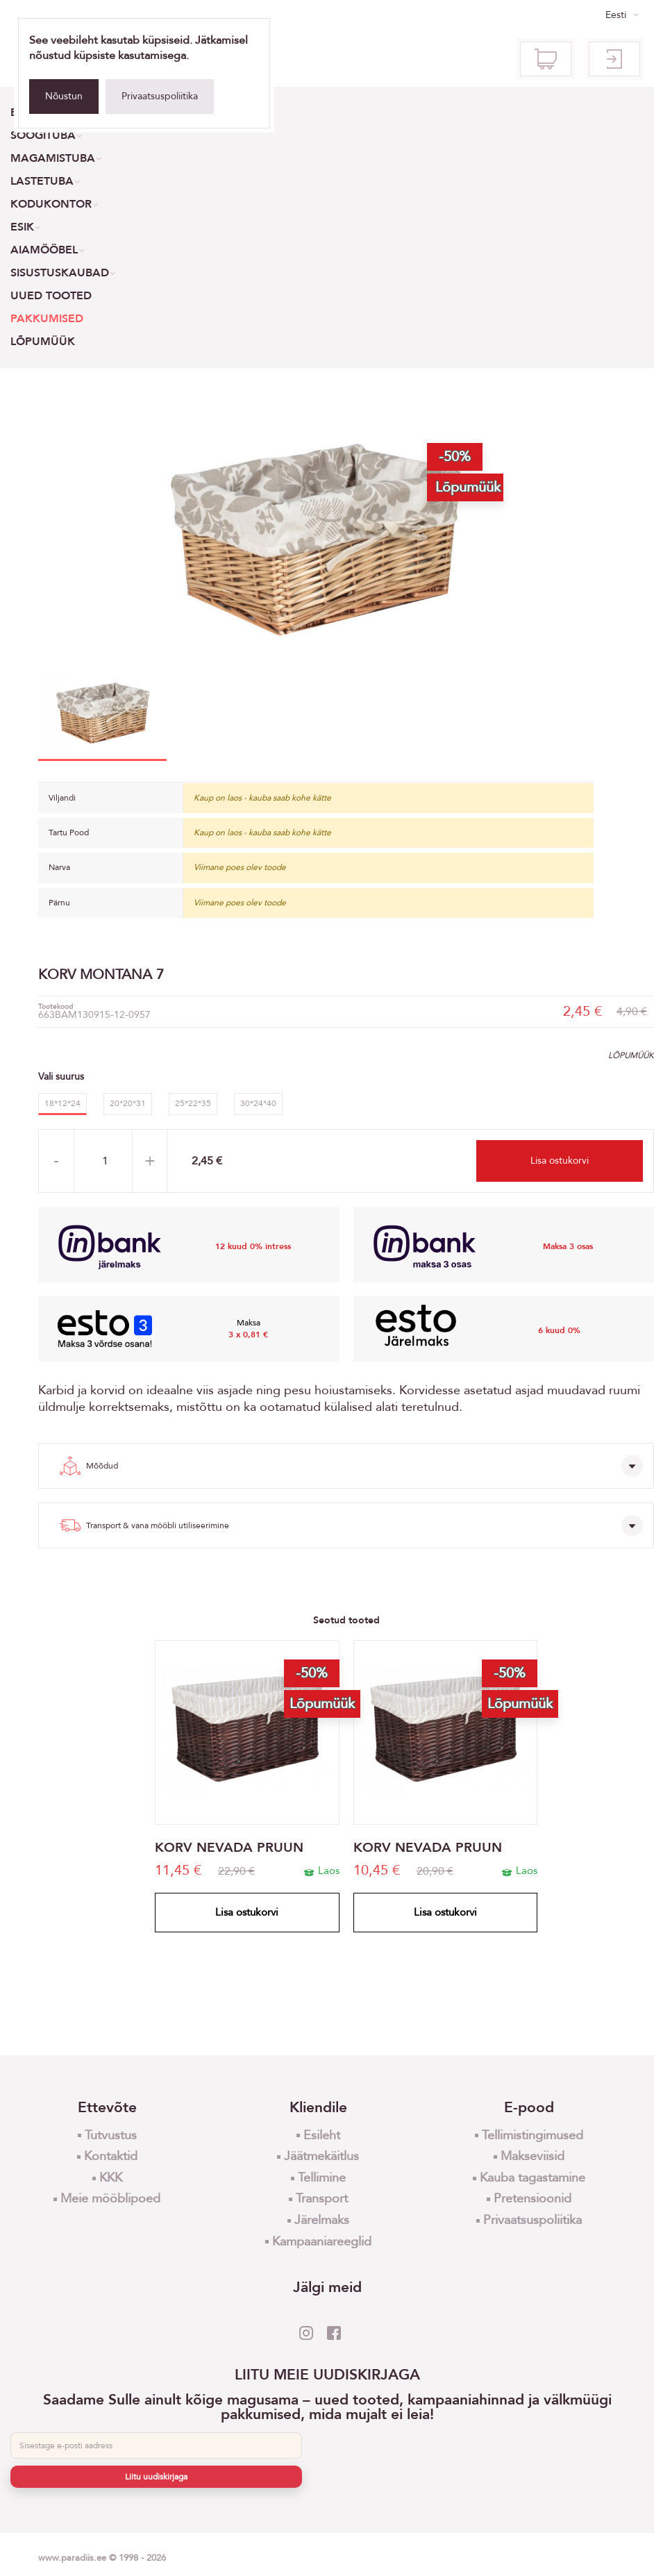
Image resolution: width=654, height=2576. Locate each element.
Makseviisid (532, 2156)
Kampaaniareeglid (321, 2241)
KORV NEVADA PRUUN (229, 1848)
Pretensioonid (532, 2198)
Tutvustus (111, 2135)
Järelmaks (321, 2220)
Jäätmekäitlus (321, 2156)
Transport (322, 2198)
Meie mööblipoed (110, 2198)
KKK (110, 2177)
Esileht (321, 2135)
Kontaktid (110, 2156)
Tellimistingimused (532, 2135)
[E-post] (156, 2445)
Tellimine (322, 2177)
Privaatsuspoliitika (159, 96)
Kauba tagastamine (532, 2177)
